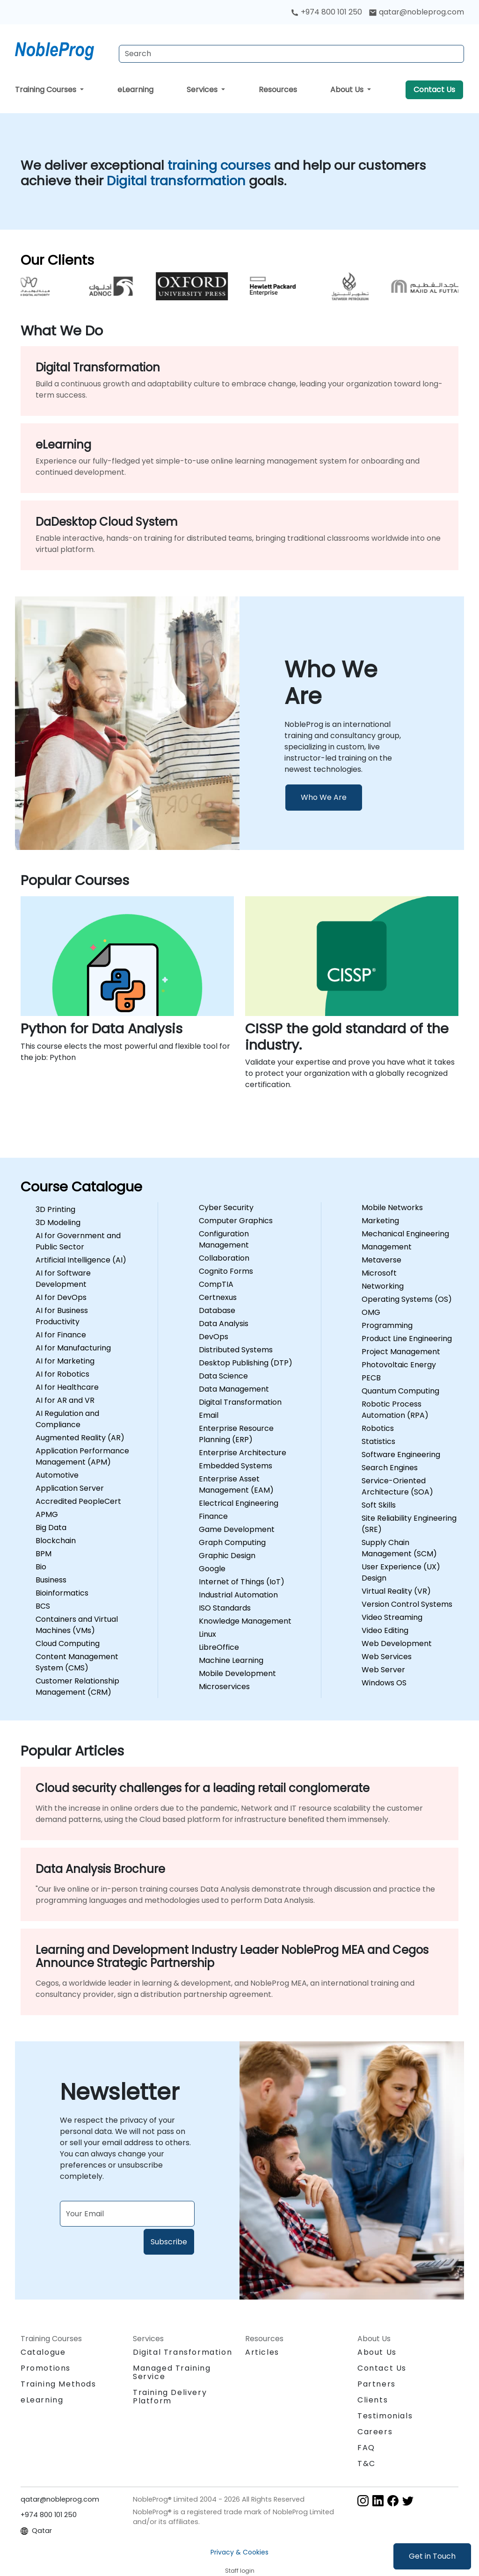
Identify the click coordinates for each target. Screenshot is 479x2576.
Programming (387, 1325)
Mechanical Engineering (405, 1233)
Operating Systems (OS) (407, 1299)
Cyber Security (226, 1207)
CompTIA (216, 1284)
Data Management (234, 1389)
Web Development (397, 1643)
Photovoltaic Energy (399, 1364)
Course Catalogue (81, 1186)
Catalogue (43, 2352)
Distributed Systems (236, 1349)
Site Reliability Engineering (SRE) (409, 1524)
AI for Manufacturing (73, 1347)
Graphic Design (227, 1555)
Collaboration (224, 1258)
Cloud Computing (68, 1643)
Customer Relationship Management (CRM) (77, 1687)
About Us (347, 89)
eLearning (135, 89)
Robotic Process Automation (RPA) (395, 1410)
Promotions (46, 2368)
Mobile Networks (392, 1207)
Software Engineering (401, 1454)
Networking (383, 1286)
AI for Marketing (65, 1361)
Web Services (387, 1656)
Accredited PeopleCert (78, 1501)
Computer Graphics (236, 1220)
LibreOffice (219, 1647)
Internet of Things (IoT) (241, 1581)
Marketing (380, 1220)
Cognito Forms (226, 1271)
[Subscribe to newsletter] (127, 2214)
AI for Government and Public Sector (78, 1241)
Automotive (57, 1475)
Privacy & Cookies (239, 2552)
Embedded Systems (235, 1465)
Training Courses (46, 89)
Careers (374, 2431)
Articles (262, 2352)
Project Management (401, 1351)
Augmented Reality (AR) (80, 1437)
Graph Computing (232, 1542)
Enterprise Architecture (242, 1452)
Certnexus (218, 1297)
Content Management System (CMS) (77, 1662)
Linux (207, 1634)
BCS (43, 1606)
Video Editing (385, 1630)
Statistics (378, 1441)
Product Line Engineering (407, 1338)
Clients (372, 2400)
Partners (376, 2384)
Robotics (378, 1428)
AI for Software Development (63, 1279)
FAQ (366, 2447)
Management (387, 1246)
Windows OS (384, 1682)
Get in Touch (432, 2556)
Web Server (383, 1669)
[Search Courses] (291, 54)
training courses (220, 165)
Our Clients (57, 260)
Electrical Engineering (238, 1503)
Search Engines (390, 1467)
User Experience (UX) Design (401, 1572)
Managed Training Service (172, 2372)
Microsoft (379, 1273)
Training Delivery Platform (170, 2396)
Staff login (239, 2571)
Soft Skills (379, 1505)
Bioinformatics (62, 1593)
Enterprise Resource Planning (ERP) (236, 1434)
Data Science (223, 1376)
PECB (371, 1377)
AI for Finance (61, 1334)
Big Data (51, 1527)
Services (203, 89)
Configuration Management (224, 1239)
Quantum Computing (400, 1391)
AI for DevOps (61, 1297)
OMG (371, 1312)
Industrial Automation (238, 1594)
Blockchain (56, 1540)
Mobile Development (237, 1673)
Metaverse (381, 1260)
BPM (43, 1553)
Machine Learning (231, 1660)
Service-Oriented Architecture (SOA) (397, 1486)
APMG (47, 1514)
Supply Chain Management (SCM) (399, 1548)
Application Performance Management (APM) (82, 1456)
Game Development (237, 1529)
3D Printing (55, 1209)
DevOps (213, 1336)
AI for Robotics (62, 1374)
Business (51, 1580)
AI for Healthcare (67, 1387)
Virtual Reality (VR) (396, 1591)
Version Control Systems (407, 1604)
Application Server (70, 1488)
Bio (41, 1566)
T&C (366, 2463)
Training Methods (58, 2384)
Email (208, 1415)
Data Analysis (223, 1323)
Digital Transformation (240, 1402)
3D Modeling (58, 1222)
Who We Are (324, 797)
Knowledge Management (245, 1621)
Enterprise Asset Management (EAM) (236, 1484)
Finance (213, 1516)
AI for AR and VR (65, 1400)
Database (217, 1310)
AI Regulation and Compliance (67, 1419)
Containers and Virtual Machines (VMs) (77, 1625)
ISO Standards (225, 1608)
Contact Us (434, 89)
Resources (278, 89)
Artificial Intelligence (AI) (81, 1260)
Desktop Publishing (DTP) (245, 1362)
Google (212, 1568)
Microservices (224, 1686)
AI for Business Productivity (62, 1316)
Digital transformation (178, 181)
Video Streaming (392, 1617)
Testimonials (385, 2415)
